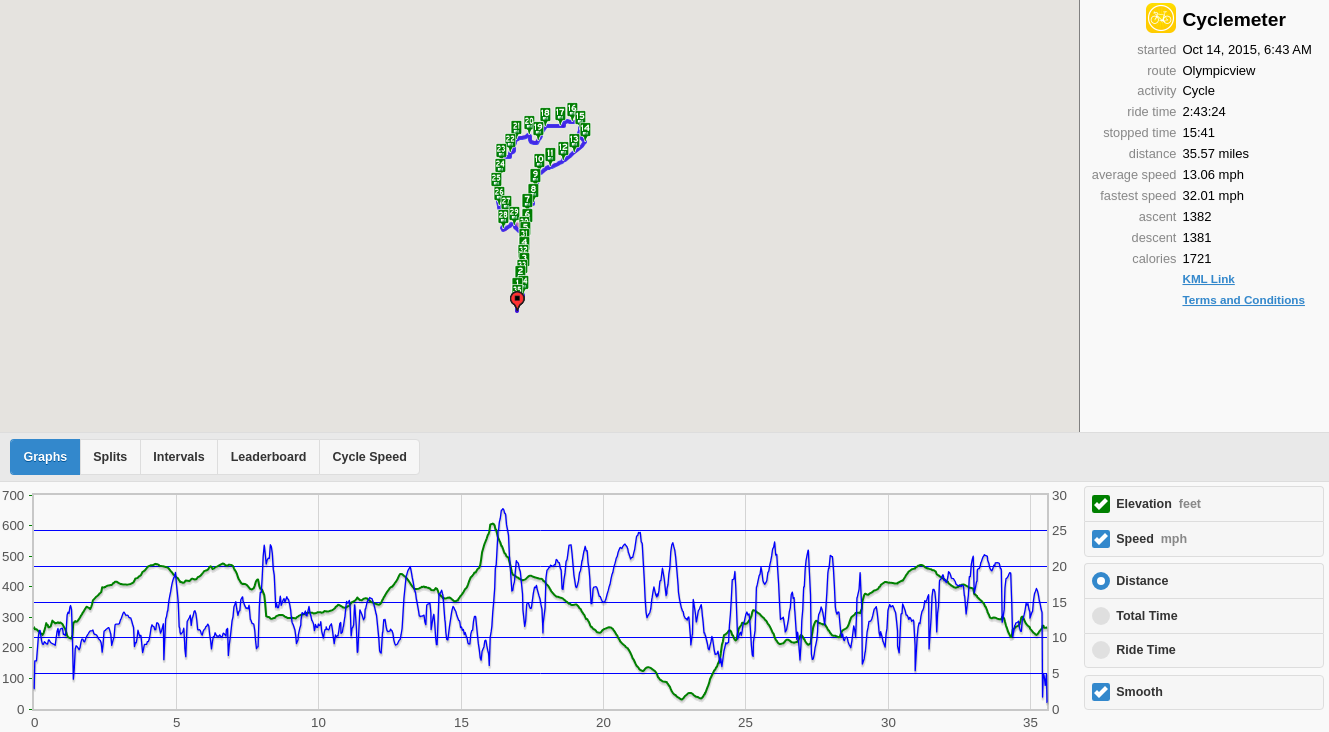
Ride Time (1146, 650)
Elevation (1158, 504)
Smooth (1139, 692)
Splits (110, 457)
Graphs (46, 457)
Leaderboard (269, 457)
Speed (1151, 539)
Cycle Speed (369, 457)
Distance (1142, 581)
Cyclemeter (1233, 19)
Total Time (1146, 616)
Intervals (178, 457)
